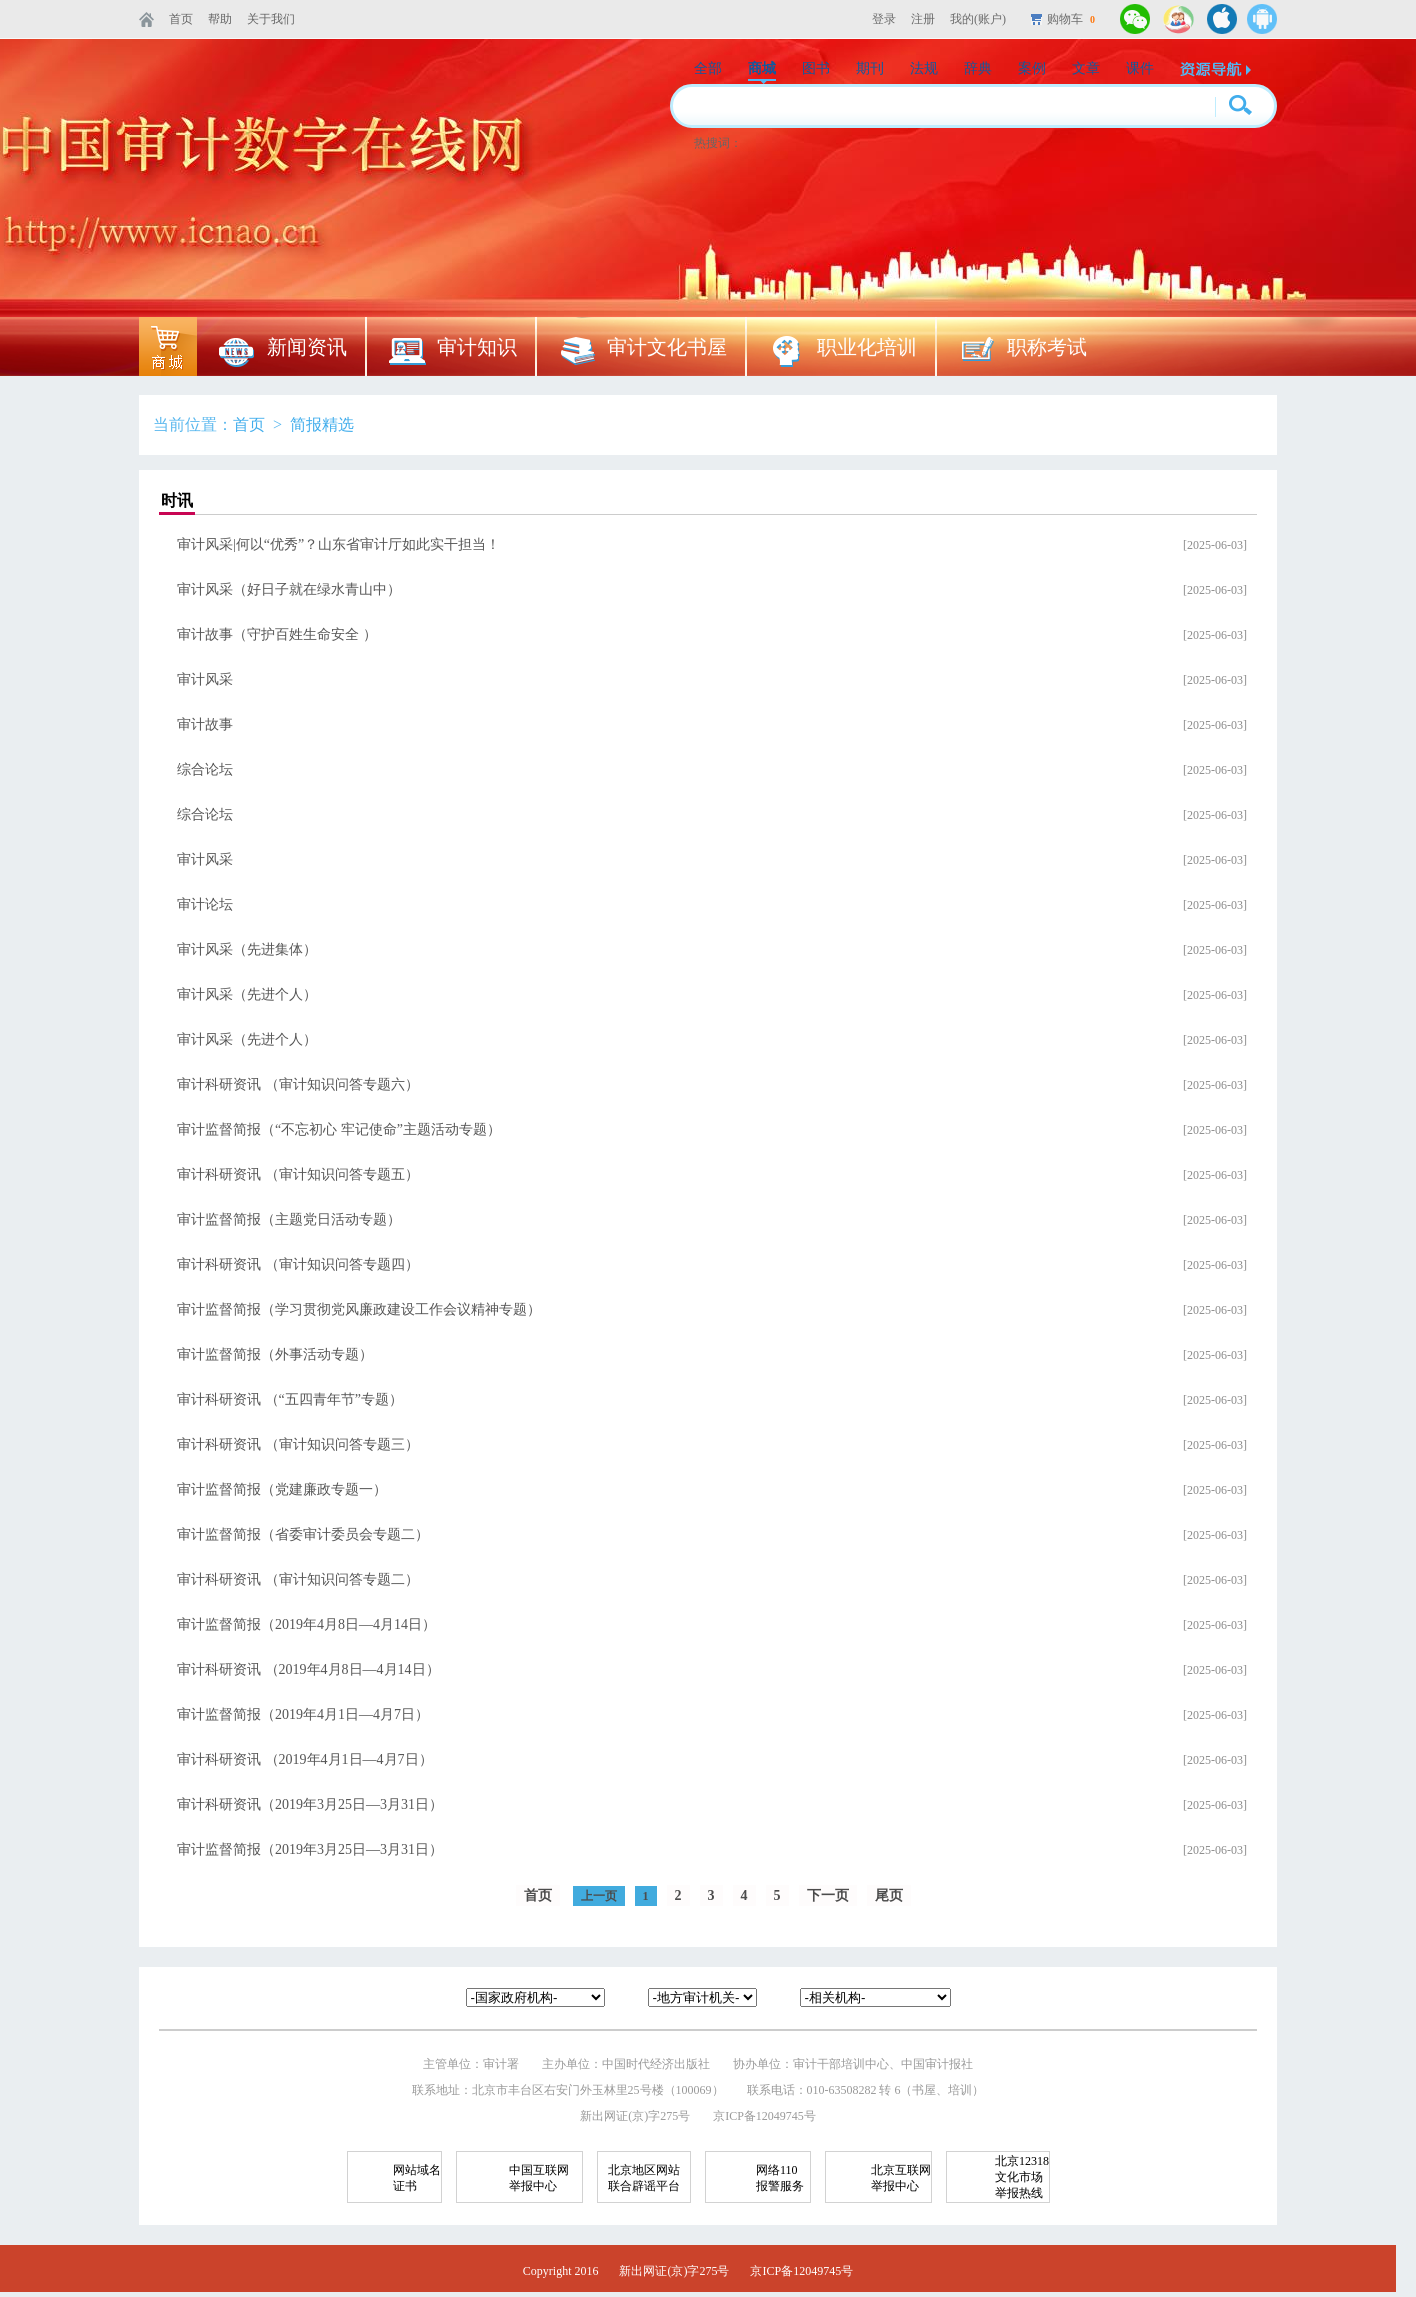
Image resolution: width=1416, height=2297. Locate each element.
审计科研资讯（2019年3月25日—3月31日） (310, 1804)
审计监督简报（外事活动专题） (275, 1354)
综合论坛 (205, 769)
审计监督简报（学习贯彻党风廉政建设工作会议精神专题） (359, 1309)
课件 (1140, 68)
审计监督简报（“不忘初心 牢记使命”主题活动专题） (339, 1129)
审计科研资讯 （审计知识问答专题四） (298, 1264)
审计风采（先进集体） (247, 949)
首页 (181, 19)
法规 (924, 68)
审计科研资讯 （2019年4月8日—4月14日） (308, 1669)
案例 (1032, 68)
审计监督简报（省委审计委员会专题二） (303, 1534)
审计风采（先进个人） (247, 994)
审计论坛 (205, 904)
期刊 (870, 68)
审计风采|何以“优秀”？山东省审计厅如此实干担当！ (338, 544)
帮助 (220, 19)
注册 (923, 19)
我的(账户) (978, 19)
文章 (1086, 68)
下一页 (828, 1895)
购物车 (1071, 19)
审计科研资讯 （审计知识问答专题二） (298, 1579)
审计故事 (205, 724)
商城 (762, 68)
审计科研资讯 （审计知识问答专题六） (298, 1084)
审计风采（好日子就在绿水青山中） (289, 589)
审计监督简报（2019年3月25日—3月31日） (310, 1849)
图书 (816, 68)
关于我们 (271, 19)
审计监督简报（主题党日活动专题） (289, 1219)
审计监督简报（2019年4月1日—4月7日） (303, 1714)
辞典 (978, 68)
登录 (884, 19)
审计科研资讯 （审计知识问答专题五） (298, 1174)
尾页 (889, 1895)
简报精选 (322, 424)
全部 (708, 68)
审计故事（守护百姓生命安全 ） (277, 634)
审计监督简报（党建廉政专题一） (282, 1489)
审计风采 (205, 679)
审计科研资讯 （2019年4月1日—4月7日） (305, 1759)
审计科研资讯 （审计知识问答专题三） (298, 1444)
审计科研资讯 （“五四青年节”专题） (290, 1399)
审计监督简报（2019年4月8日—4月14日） (306, 1624)
